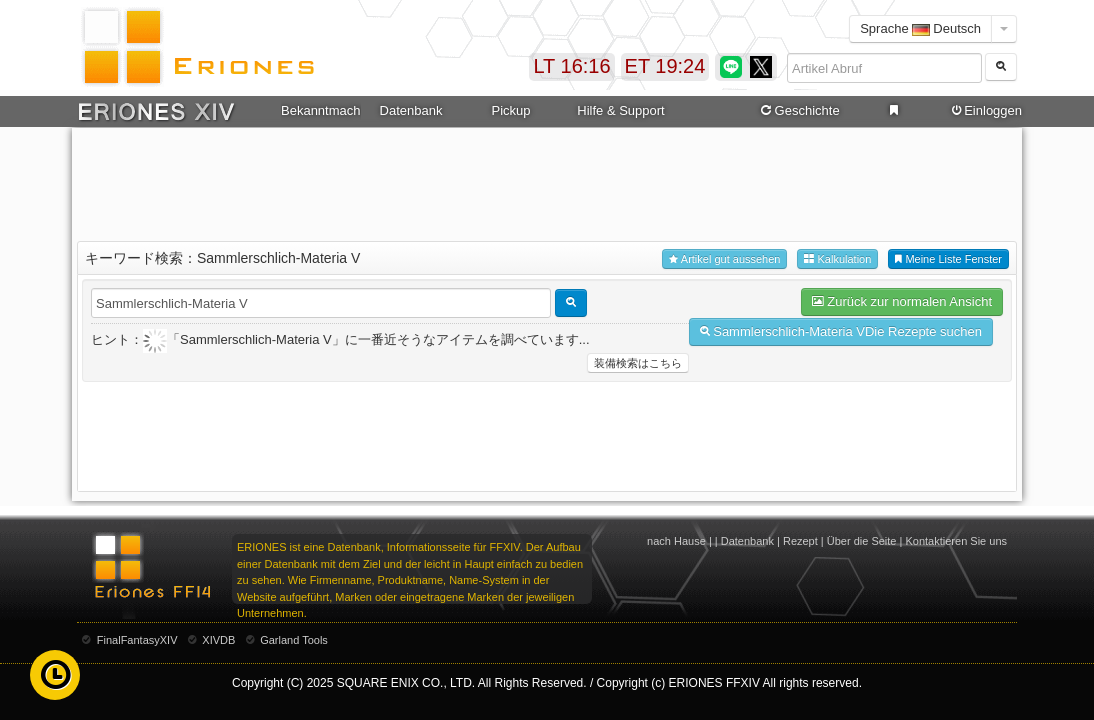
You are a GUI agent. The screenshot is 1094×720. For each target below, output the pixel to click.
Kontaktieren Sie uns (956, 541)
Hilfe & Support (620, 110)
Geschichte (798, 111)
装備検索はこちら (638, 363)
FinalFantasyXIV (137, 640)
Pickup (510, 110)
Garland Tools (294, 640)
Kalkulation (837, 259)
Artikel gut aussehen (724, 259)
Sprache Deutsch (920, 28)
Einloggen (985, 111)
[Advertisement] (547, 181)
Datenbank (411, 110)
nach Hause (676, 541)
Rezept (800, 541)
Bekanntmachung (321, 110)
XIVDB (218, 640)
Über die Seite (862, 541)
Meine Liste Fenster (948, 259)
